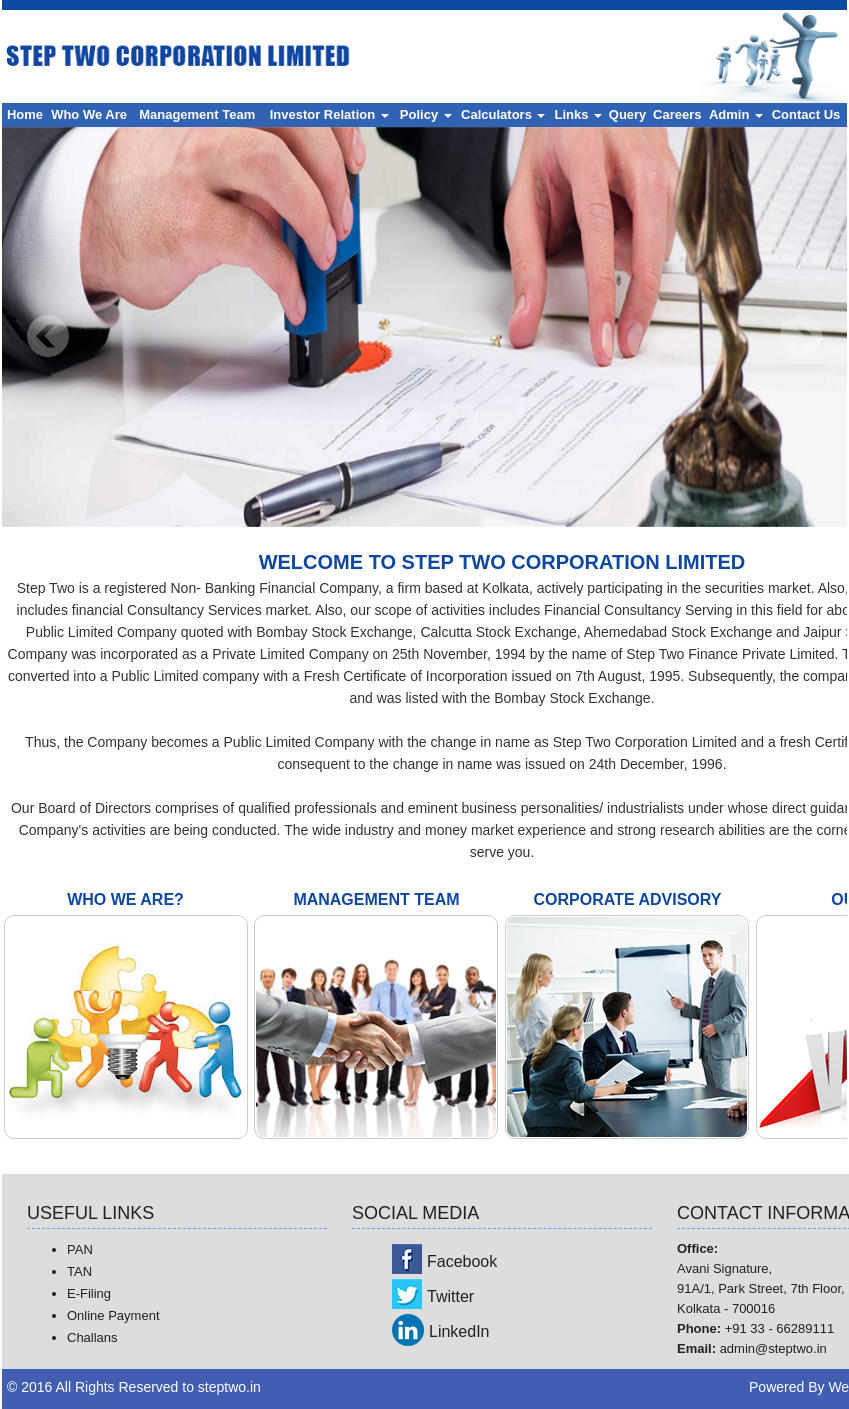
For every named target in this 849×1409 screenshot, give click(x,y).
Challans (92, 1337)
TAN (79, 1271)
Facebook (462, 1261)
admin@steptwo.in (773, 1348)
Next (800, 336)
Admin (736, 114)
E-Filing (89, 1293)
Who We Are (89, 114)
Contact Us (806, 114)
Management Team (197, 114)
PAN (80, 1249)
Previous (48, 336)
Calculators (503, 114)
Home (25, 114)
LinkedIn (459, 1331)
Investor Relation (329, 114)
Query (628, 114)
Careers (677, 114)
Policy (426, 114)
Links (579, 114)
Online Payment (113, 1315)
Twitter (450, 1296)
